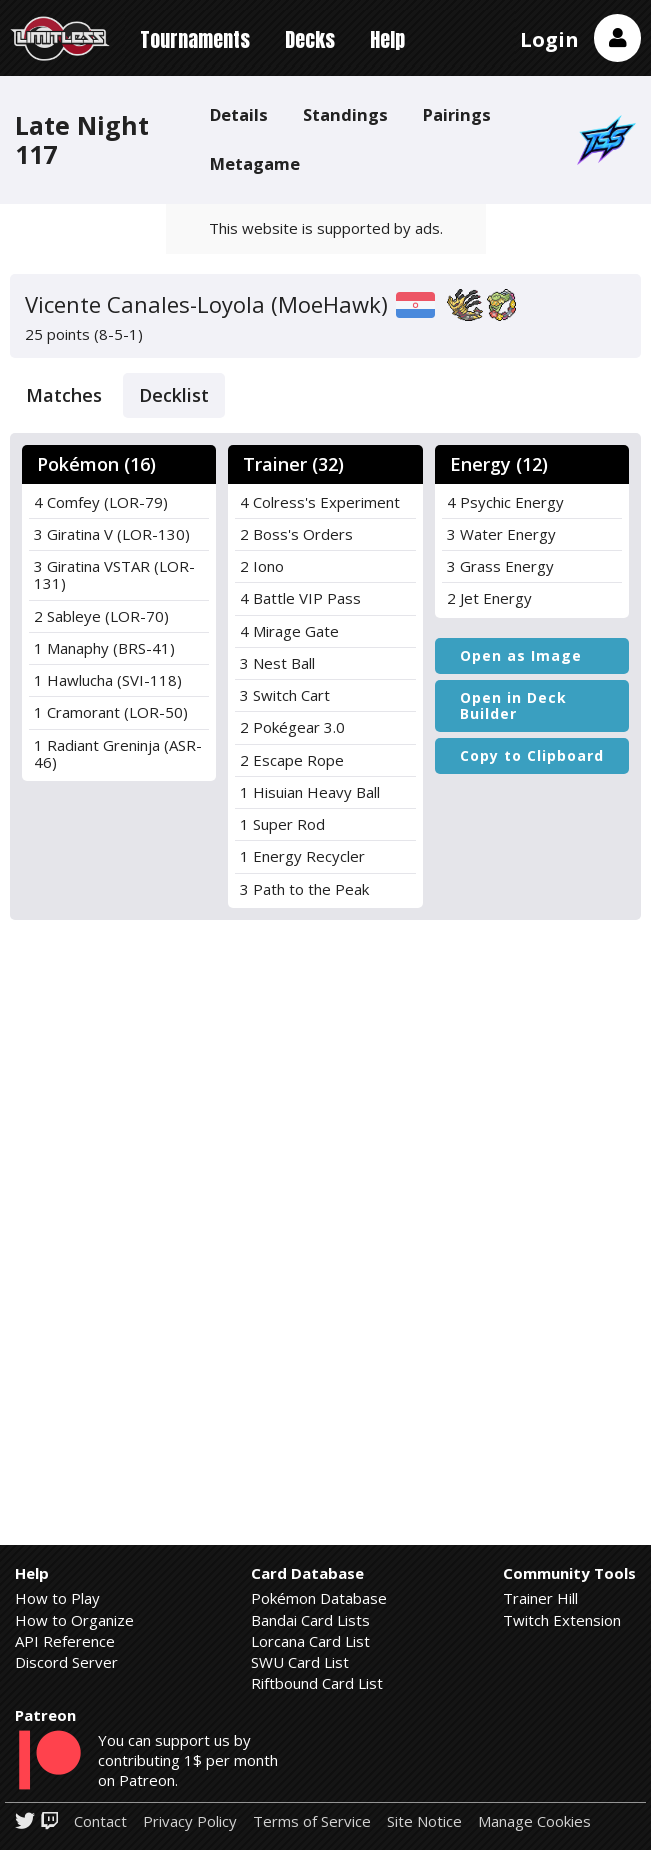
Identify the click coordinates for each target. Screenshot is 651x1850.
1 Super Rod (282, 824)
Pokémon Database (319, 1598)
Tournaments (195, 39)
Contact (100, 1821)
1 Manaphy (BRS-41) (104, 648)
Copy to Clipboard (532, 755)
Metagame (255, 163)
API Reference (65, 1641)
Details (239, 114)
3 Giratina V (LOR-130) (112, 534)
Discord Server (66, 1662)
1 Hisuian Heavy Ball (310, 792)
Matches (64, 395)
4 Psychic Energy (505, 502)
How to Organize (74, 1620)
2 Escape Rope (292, 760)
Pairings (457, 114)
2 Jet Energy (489, 598)
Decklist (174, 395)
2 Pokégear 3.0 (292, 727)
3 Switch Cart (285, 695)
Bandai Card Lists (310, 1620)
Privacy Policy (190, 1821)
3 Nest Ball (277, 663)
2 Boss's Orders (296, 534)
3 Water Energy (501, 534)
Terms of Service (312, 1821)
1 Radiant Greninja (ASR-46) (118, 753)
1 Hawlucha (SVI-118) (108, 680)
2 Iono (262, 566)
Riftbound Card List (317, 1683)
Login (549, 39)
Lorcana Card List (310, 1641)
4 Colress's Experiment (320, 502)
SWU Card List (300, 1662)
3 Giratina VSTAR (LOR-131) (114, 574)
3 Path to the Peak (304, 889)
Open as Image (521, 655)
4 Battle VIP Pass (300, 598)
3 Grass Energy (500, 566)
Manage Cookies (534, 1821)
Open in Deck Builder (513, 705)
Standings (345, 114)
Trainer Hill (540, 1598)
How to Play (57, 1598)
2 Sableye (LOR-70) (101, 616)
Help (387, 39)
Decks (310, 39)
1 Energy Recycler (302, 856)
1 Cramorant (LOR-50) (111, 712)
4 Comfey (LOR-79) (101, 502)
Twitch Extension (562, 1620)
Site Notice (424, 1821)
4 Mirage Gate (289, 631)
